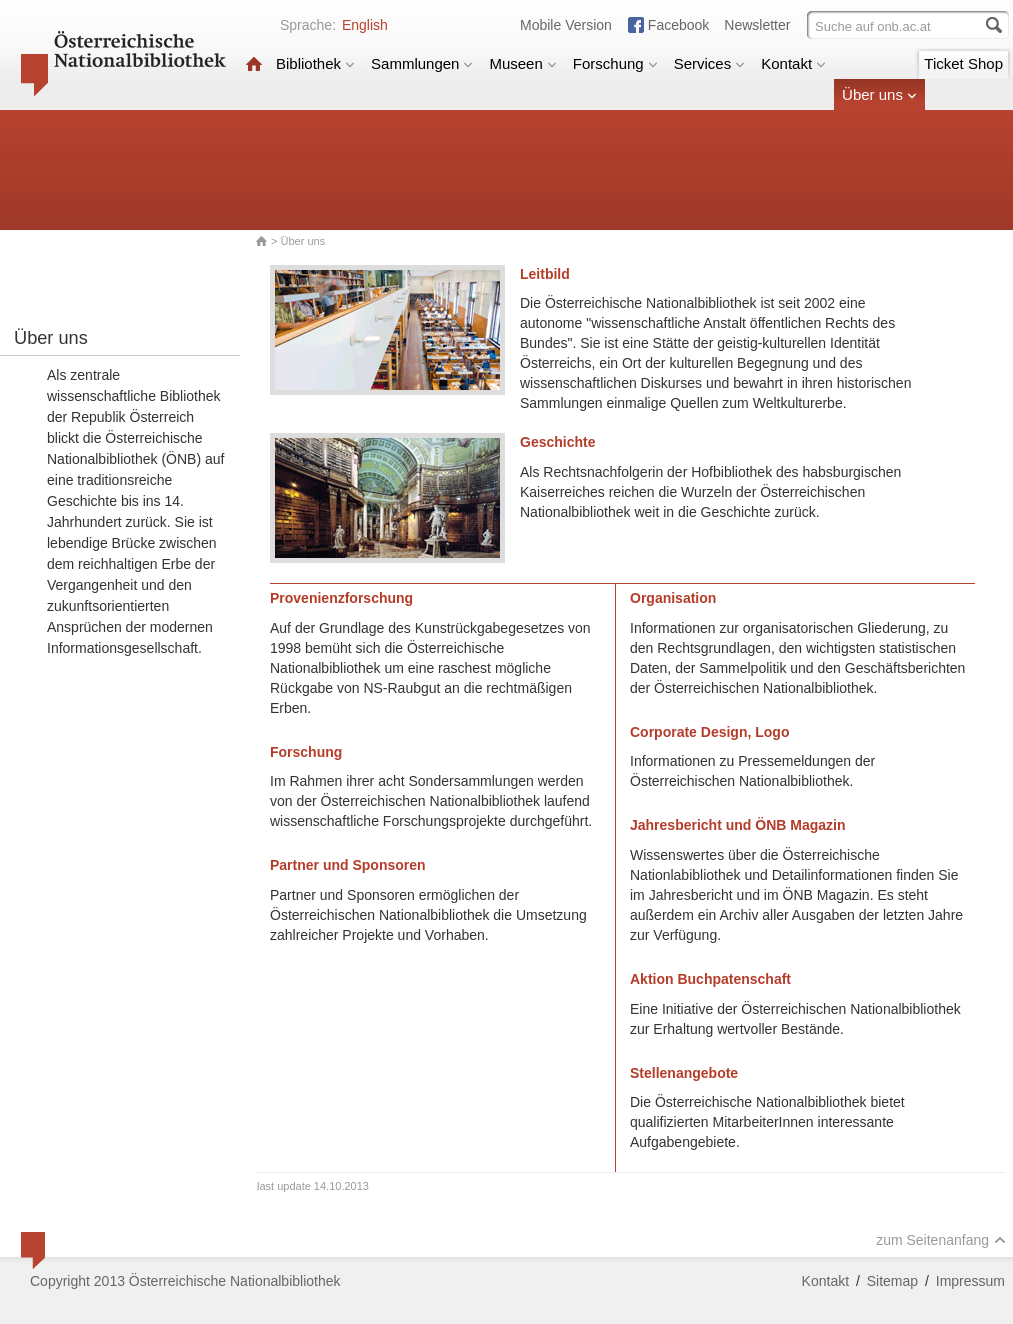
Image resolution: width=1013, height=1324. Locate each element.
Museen (522, 63)
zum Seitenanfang (941, 1240)
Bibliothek (315, 63)
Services (710, 63)
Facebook (678, 25)
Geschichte (557, 442)
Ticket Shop (963, 63)
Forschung (615, 63)
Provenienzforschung (341, 598)
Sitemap (892, 1281)
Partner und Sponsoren (348, 865)
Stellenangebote (684, 1073)
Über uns (879, 94)
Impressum (970, 1281)
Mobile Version (566, 25)
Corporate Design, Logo (709, 732)
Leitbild (545, 274)
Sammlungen (422, 63)
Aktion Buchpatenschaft (710, 979)
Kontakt (793, 63)
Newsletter (757, 25)
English (365, 25)
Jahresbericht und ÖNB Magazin (737, 825)
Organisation (673, 598)
